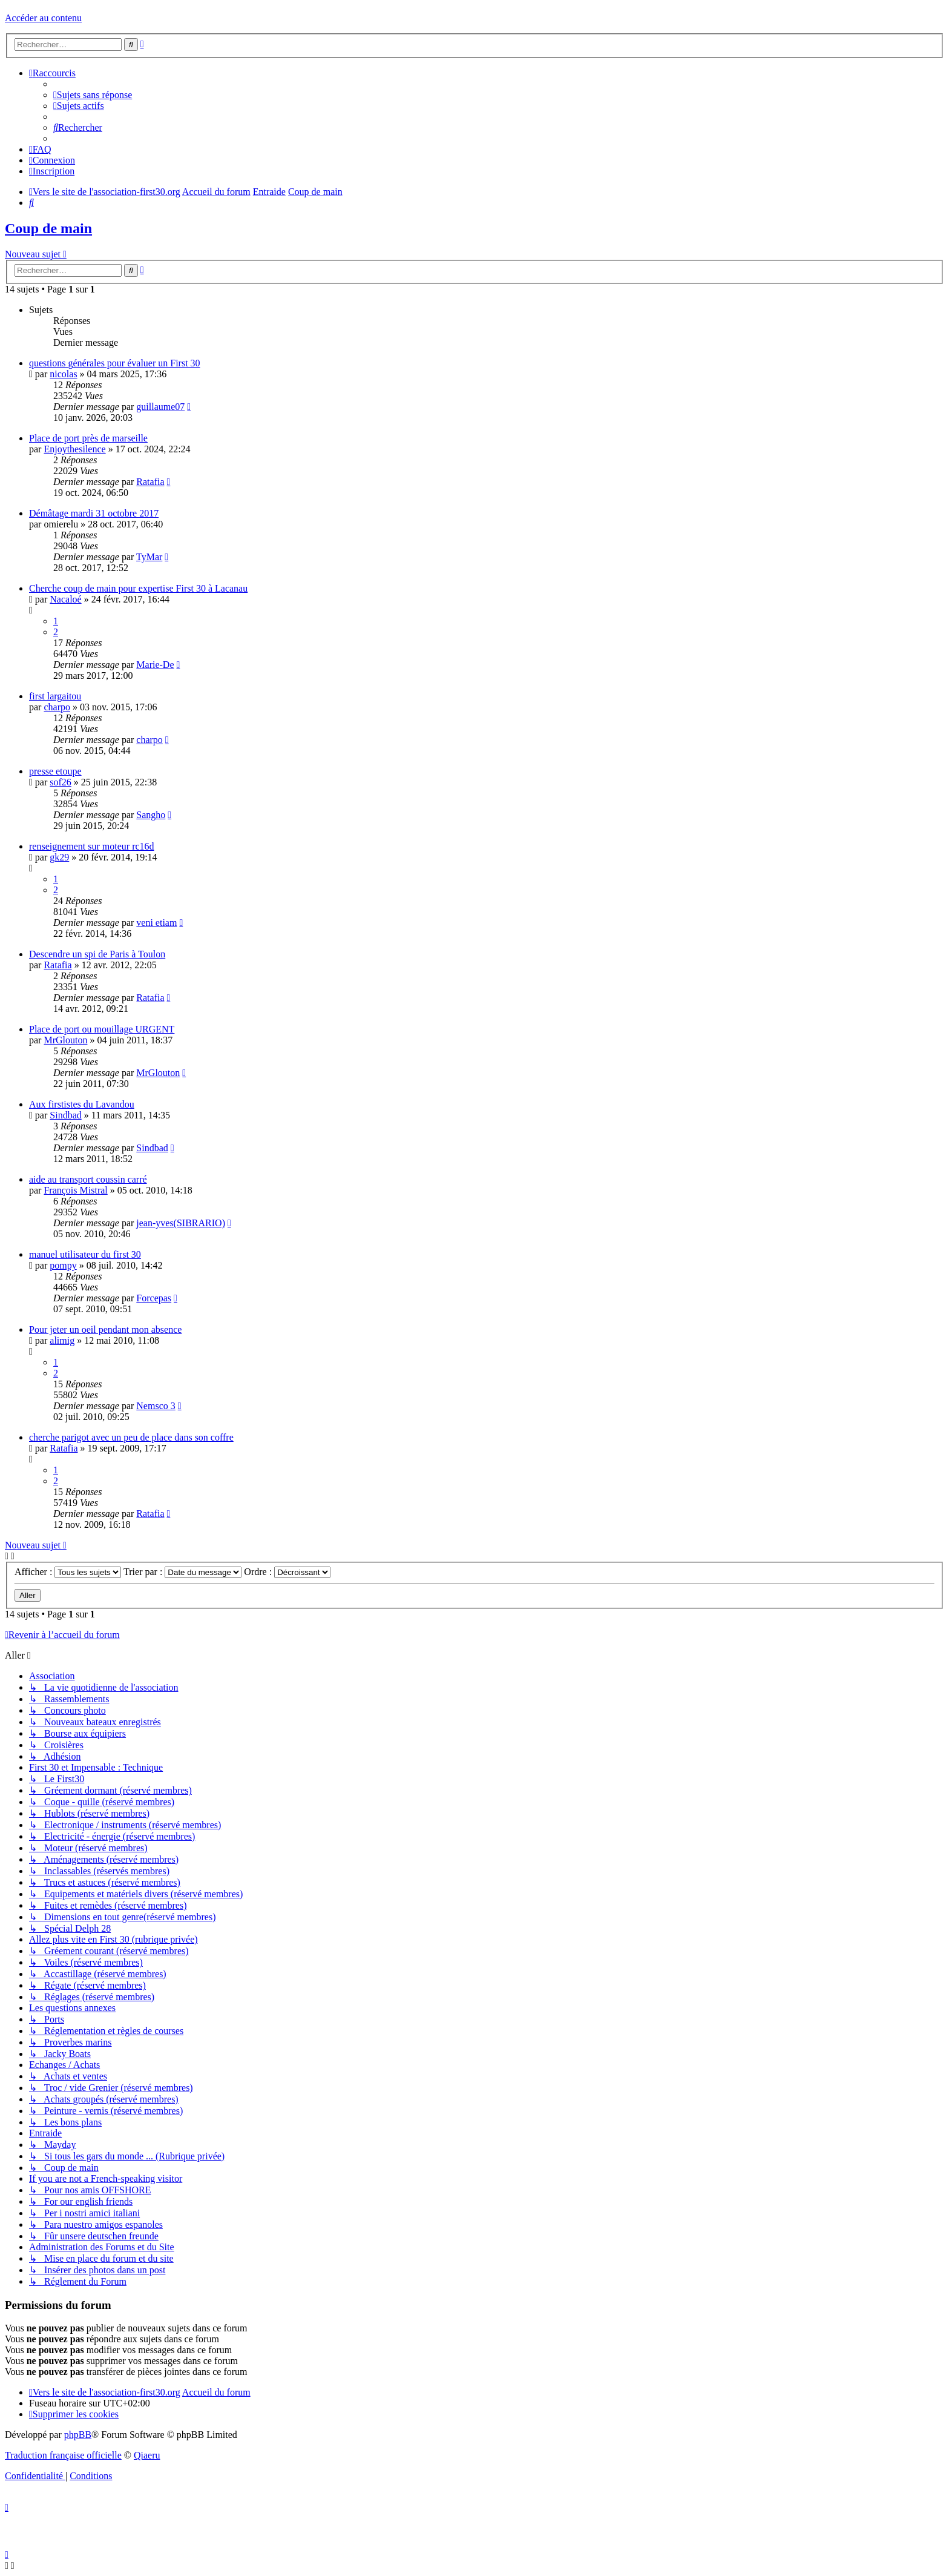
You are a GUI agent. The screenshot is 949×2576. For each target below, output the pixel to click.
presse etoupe (55, 771)
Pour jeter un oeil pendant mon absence (105, 1329)
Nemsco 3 (155, 1406)
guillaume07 (160, 406)
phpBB (77, 2434)
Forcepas (153, 1298)
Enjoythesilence (74, 449)
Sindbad (65, 1115)
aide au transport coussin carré (88, 1179)
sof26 (60, 782)
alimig (62, 1340)
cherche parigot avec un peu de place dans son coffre (131, 1437)
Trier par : (182, 1572)
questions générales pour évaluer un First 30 (114, 363)
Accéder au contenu (43, 18)
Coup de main (48, 228)
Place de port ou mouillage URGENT (101, 1029)
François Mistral (75, 1190)
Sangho (150, 815)
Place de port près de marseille (88, 438)
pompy (63, 1265)
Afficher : (68, 1572)
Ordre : (287, 1572)
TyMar (149, 557)
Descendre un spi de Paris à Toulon (97, 954)
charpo (57, 707)
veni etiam (156, 922)
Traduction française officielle (63, 2455)
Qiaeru (147, 2455)
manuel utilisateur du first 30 (85, 1254)
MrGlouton (65, 1040)
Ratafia (150, 482)
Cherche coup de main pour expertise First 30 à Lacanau (138, 588)
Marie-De (155, 664)
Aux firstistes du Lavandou (81, 1104)
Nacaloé (65, 599)
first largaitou (55, 696)
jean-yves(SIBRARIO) (180, 1223)
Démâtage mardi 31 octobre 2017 (94, 513)
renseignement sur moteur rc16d (91, 846)
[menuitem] (92, 95)
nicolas (63, 374)
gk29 (59, 857)
